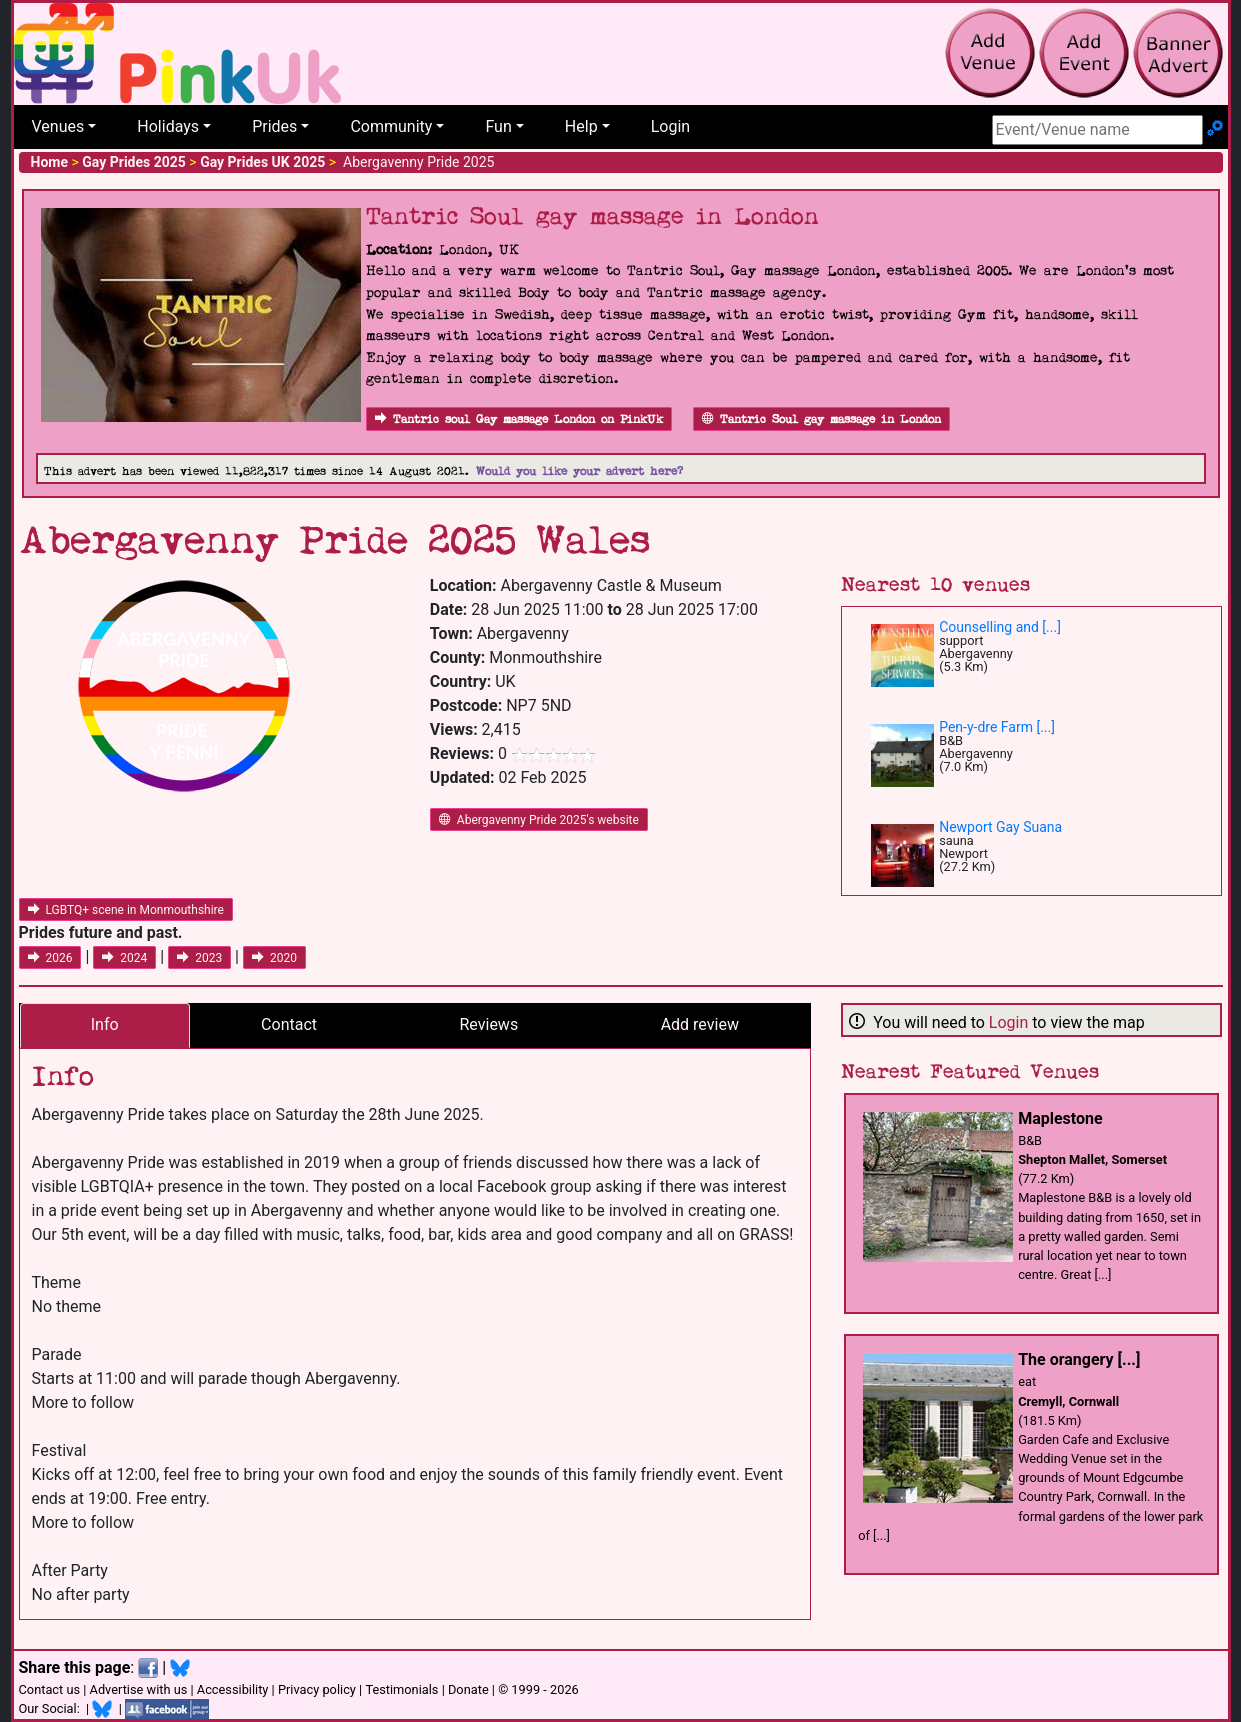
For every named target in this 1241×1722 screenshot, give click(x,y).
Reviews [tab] (489, 1024)
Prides (274, 126)
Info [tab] (105, 1024)
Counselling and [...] (1000, 627)
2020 (274, 958)
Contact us (50, 1689)
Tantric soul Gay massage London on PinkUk (519, 419)
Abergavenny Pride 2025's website (539, 820)
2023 (199, 958)
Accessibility (233, 1689)
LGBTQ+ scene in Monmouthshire (126, 910)
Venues (58, 126)
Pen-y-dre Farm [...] (997, 727)
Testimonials (401, 1689)
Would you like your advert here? (579, 471)
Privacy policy (317, 1689)
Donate (468, 1689)
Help (581, 126)
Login (670, 126)
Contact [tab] (289, 1024)
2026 (50, 958)
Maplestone (1060, 1118)
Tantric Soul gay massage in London (821, 419)
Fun (498, 126)
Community (391, 126)
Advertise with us (139, 1689)
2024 (124, 958)
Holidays (168, 126)
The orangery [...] (1079, 1359)
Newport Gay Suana (1000, 827)
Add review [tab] (700, 1024)
